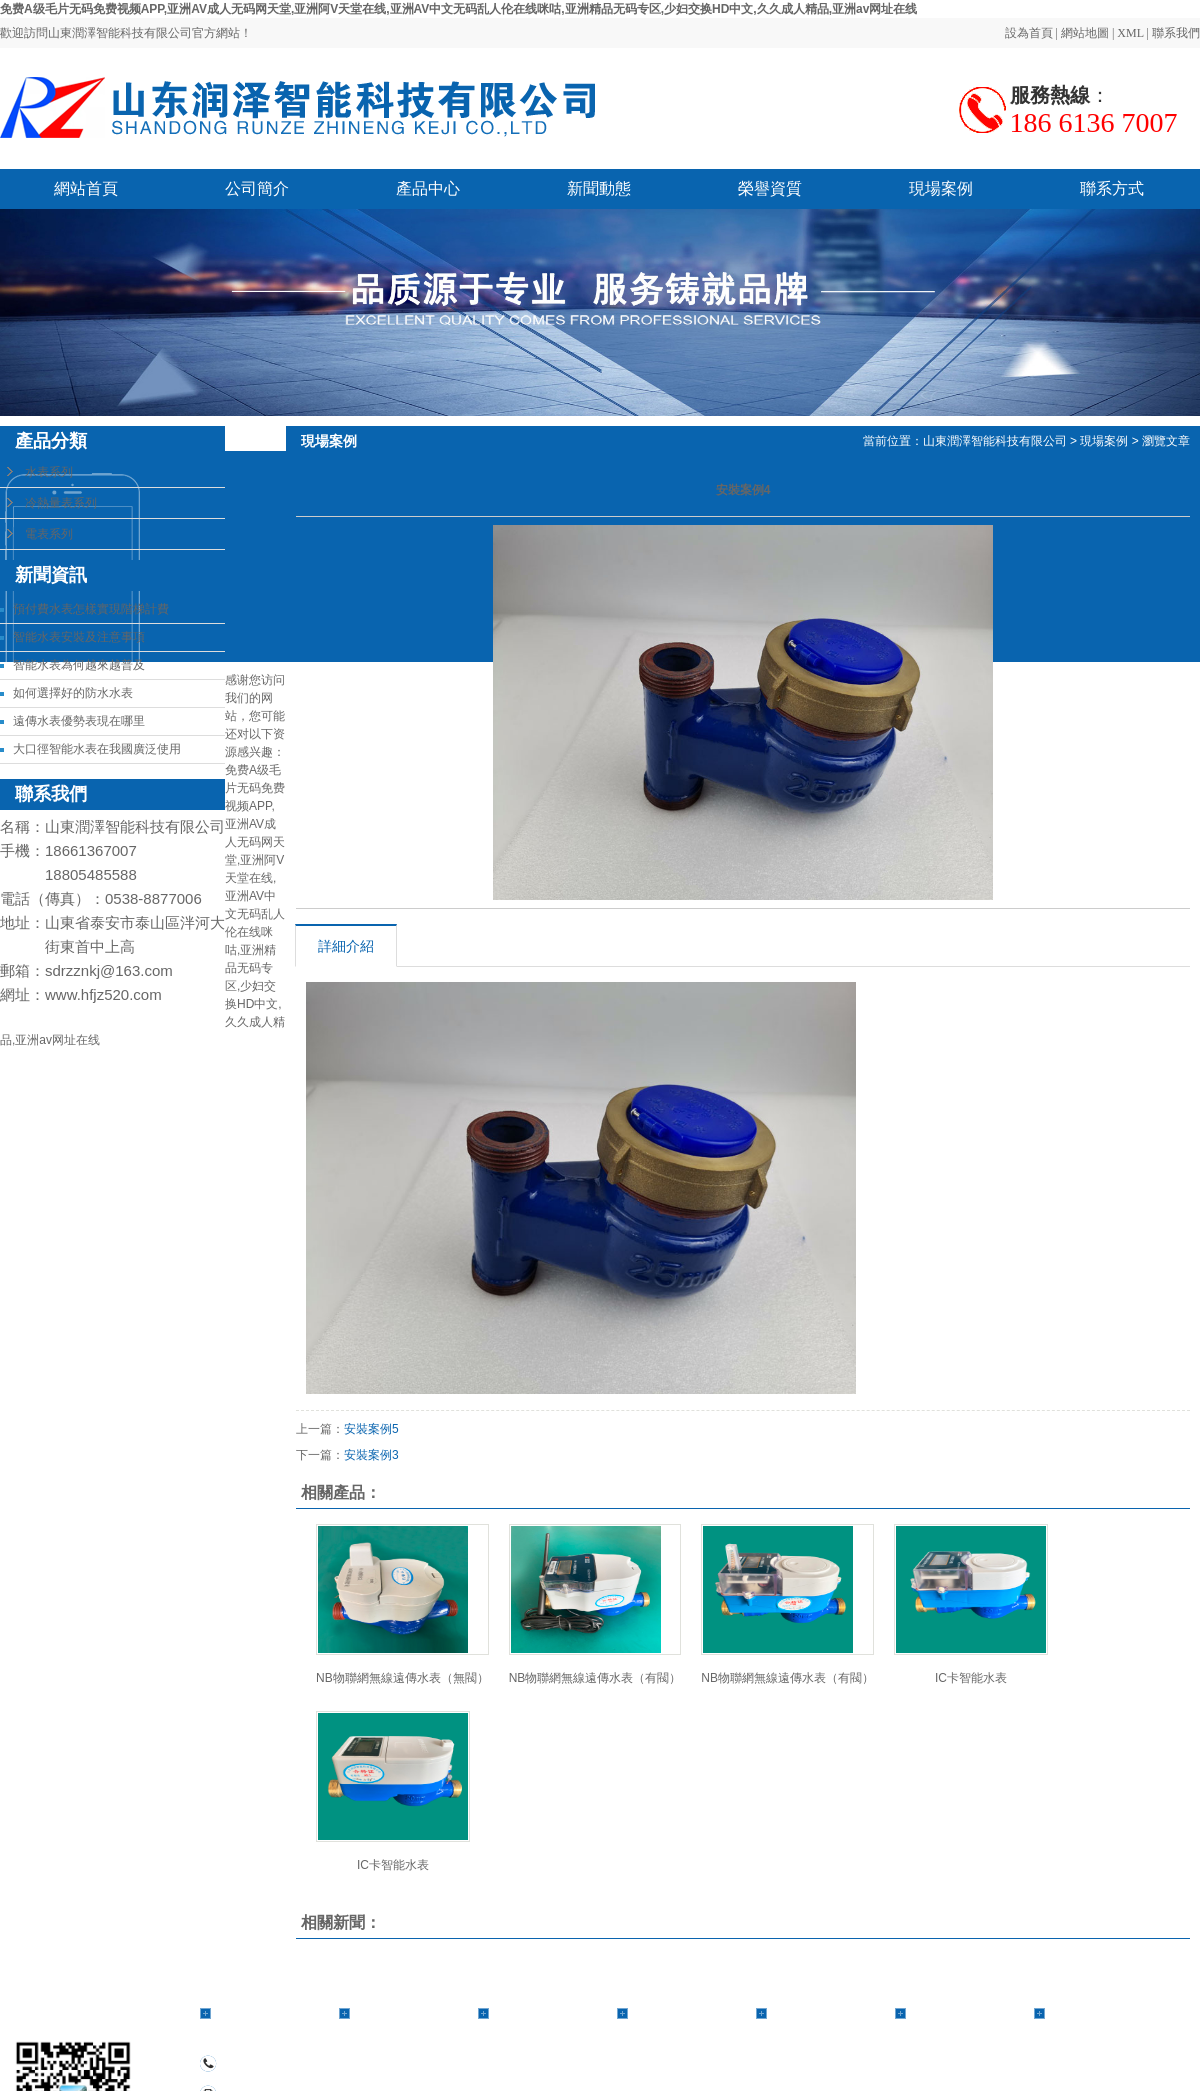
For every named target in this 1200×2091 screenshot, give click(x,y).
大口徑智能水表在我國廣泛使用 (97, 749)
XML (1130, 33)
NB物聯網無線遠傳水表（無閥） (402, 1678)
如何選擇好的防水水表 (73, 693)
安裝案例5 (371, 1429)
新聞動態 (599, 188)
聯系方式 (1112, 188)
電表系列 (49, 534)
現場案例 (941, 188)
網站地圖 (1085, 33)
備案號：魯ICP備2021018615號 (771, 2083)
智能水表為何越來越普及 (79, 665)
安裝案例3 (371, 1455)
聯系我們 (1176, 33)
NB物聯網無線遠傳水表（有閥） (595, 1678)
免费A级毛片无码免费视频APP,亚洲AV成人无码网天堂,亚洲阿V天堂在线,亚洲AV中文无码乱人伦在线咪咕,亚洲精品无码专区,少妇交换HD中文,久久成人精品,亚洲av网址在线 (458, 9)
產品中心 (428, 188)
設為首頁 (1029, 33)
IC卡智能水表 (971, 1678)
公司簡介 (257, 188)
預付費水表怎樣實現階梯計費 (91, 609)
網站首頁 (86, 188)
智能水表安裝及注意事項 (79, 637)
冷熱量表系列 (61, 503)
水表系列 (49, 472)
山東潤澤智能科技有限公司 (995, 441)
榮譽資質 (770, 188)
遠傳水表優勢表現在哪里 (79, 721)
